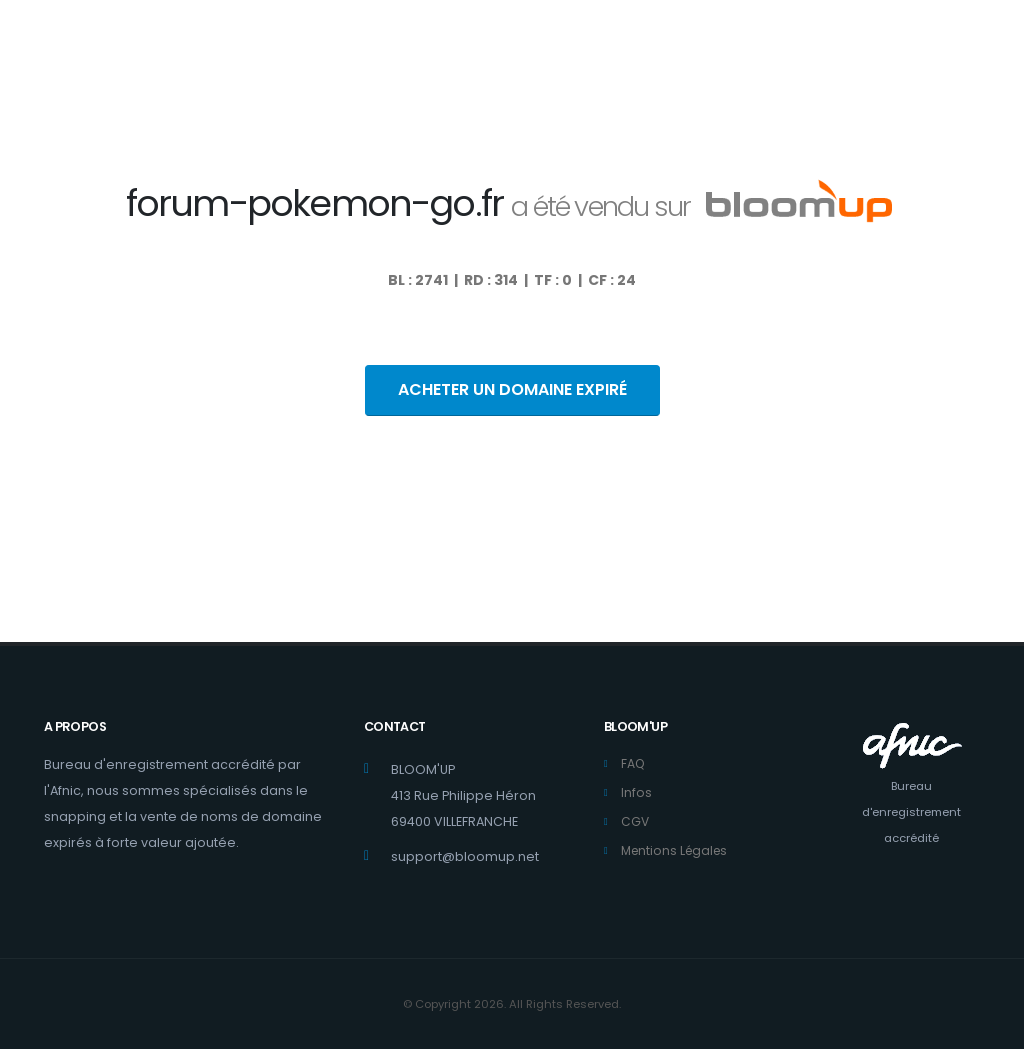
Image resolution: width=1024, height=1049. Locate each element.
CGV (635, 821)
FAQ (633, 763)
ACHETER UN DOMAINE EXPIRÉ (512, 389)
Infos (636, 792)
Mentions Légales (677, 850)
